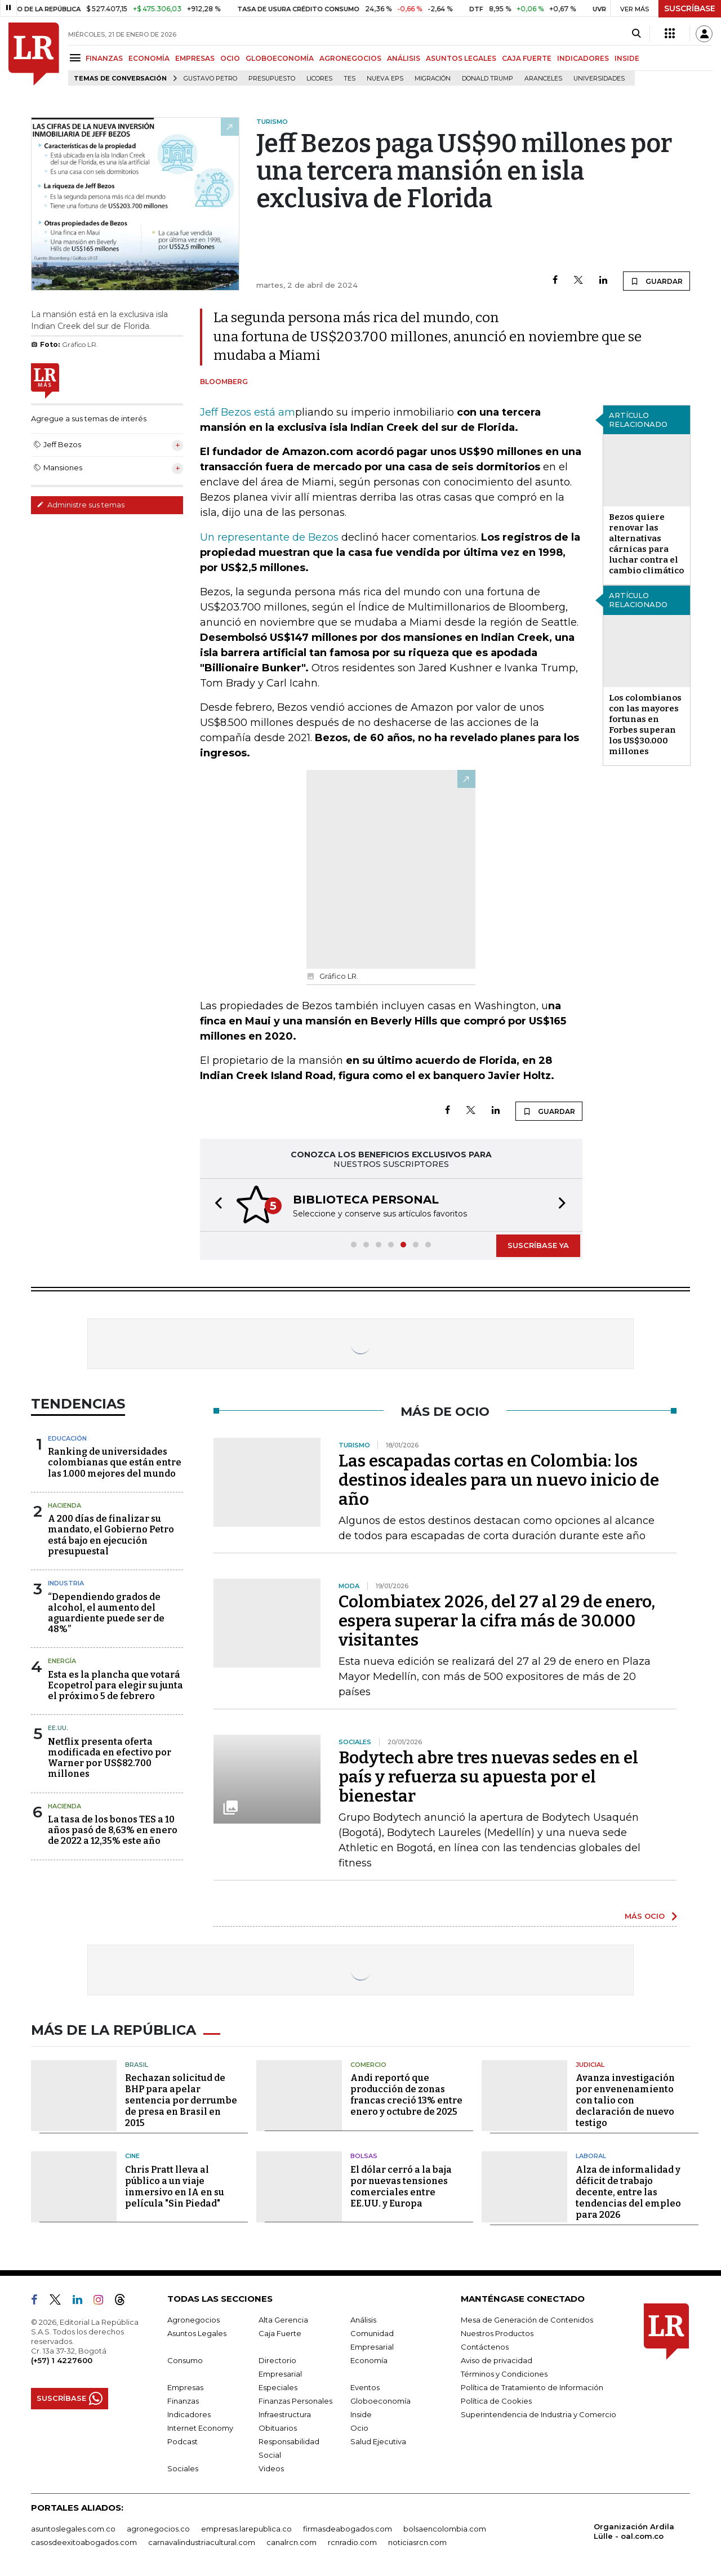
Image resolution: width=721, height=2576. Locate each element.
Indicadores (189, 2414)
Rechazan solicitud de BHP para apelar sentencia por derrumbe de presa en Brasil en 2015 (181, 2100)
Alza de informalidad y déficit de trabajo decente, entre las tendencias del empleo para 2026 (628, 2192)
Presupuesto (271, 78)
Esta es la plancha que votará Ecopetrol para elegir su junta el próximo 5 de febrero (115, 1685)
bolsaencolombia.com (444, 2528)
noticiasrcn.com (417, 2542)
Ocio (359, 2427)
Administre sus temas (80, 504)
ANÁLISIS (403, 58)
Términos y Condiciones (504, 2373)
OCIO (230, 58)
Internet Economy (200, 2427)
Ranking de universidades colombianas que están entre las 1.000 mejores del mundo (114, 1462)
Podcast (182, 2441)
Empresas (185, 2387)
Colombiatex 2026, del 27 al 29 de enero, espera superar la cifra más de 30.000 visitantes (497, 1621)
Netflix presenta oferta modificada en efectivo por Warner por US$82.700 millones (109, 1758)
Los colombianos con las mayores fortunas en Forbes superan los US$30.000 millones (645, 724)
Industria (66, 1583)
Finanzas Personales (295, 2400)
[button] (215, 1205)
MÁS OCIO (645, 1915)
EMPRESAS (195, 58)
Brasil (136, 2065)
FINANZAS (104, 58)
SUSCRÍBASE (689, 8)
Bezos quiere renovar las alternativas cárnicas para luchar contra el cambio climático (646, 544)
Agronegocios (193, 2319)
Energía (62, 1661)
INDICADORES (583, 58)
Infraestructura (285, 2414)
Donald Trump (487, 78)
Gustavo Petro (210, 78)
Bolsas (363, 2156)
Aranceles (543, 78)
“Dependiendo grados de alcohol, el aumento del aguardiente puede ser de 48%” (106, 1613)
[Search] (636, 33)
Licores (319, 78)
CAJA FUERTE (526, 58)
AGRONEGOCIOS (350, 58)
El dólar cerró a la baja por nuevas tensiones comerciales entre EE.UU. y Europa (401, 2186)
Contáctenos (485, 2346)
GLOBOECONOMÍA (280, 58)
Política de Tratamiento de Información (532, 2387)
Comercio (368, 2065)
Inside (361, 2414)
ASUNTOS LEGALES (461, 58)
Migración (433, 78)
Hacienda (64, 1505)
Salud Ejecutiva (378, 2441)
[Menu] (77, 57)
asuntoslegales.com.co (73, 2528)
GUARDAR (656, 281)
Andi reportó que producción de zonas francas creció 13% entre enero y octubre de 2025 (406, 2095)
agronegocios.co (158, 2528)
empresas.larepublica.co (246, 2528)
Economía (369, 2360)
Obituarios (278, 2427)
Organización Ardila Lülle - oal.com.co (634, 2531)
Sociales (182, 2468)
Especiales (278, 2387)
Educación (67, 1438)
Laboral (591, 2156)
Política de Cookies (496, 2400)
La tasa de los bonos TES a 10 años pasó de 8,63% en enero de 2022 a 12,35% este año (112, 1830)
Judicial (590, 2065)
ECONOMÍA (149, 58)
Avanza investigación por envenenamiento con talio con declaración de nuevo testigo (625, 2100)
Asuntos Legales (196, 2333)
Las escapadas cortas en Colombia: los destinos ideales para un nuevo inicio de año (499, 1480)
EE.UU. (58, 1728)
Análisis (363, 2319)
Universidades (599, 78)
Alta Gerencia (283, 2319)
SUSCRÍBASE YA (538, 1245)
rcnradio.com (352, 2542)
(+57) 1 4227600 (61, 2360)
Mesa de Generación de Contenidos (527, 2319)
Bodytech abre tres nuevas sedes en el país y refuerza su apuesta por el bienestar (488, 1777)
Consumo (185, 2360)
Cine (132, 2156)
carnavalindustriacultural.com (201, 2542)
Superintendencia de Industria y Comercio (538, 2414)
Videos (271, 2468)
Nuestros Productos (497, 2333)
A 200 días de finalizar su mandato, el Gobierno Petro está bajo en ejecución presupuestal (111, 1535)
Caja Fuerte (280, 2333)
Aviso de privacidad (496, 2360)
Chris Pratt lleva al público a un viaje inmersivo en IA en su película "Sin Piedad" (174, 2186)
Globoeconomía (380, 2400)
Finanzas (183, 2400)
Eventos (365, 2387)
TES (349, 78)
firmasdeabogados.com (347, 2528)
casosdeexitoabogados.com (84, 2542)
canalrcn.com (291, 2542)
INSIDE (627, 58)
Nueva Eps (385, 78)
